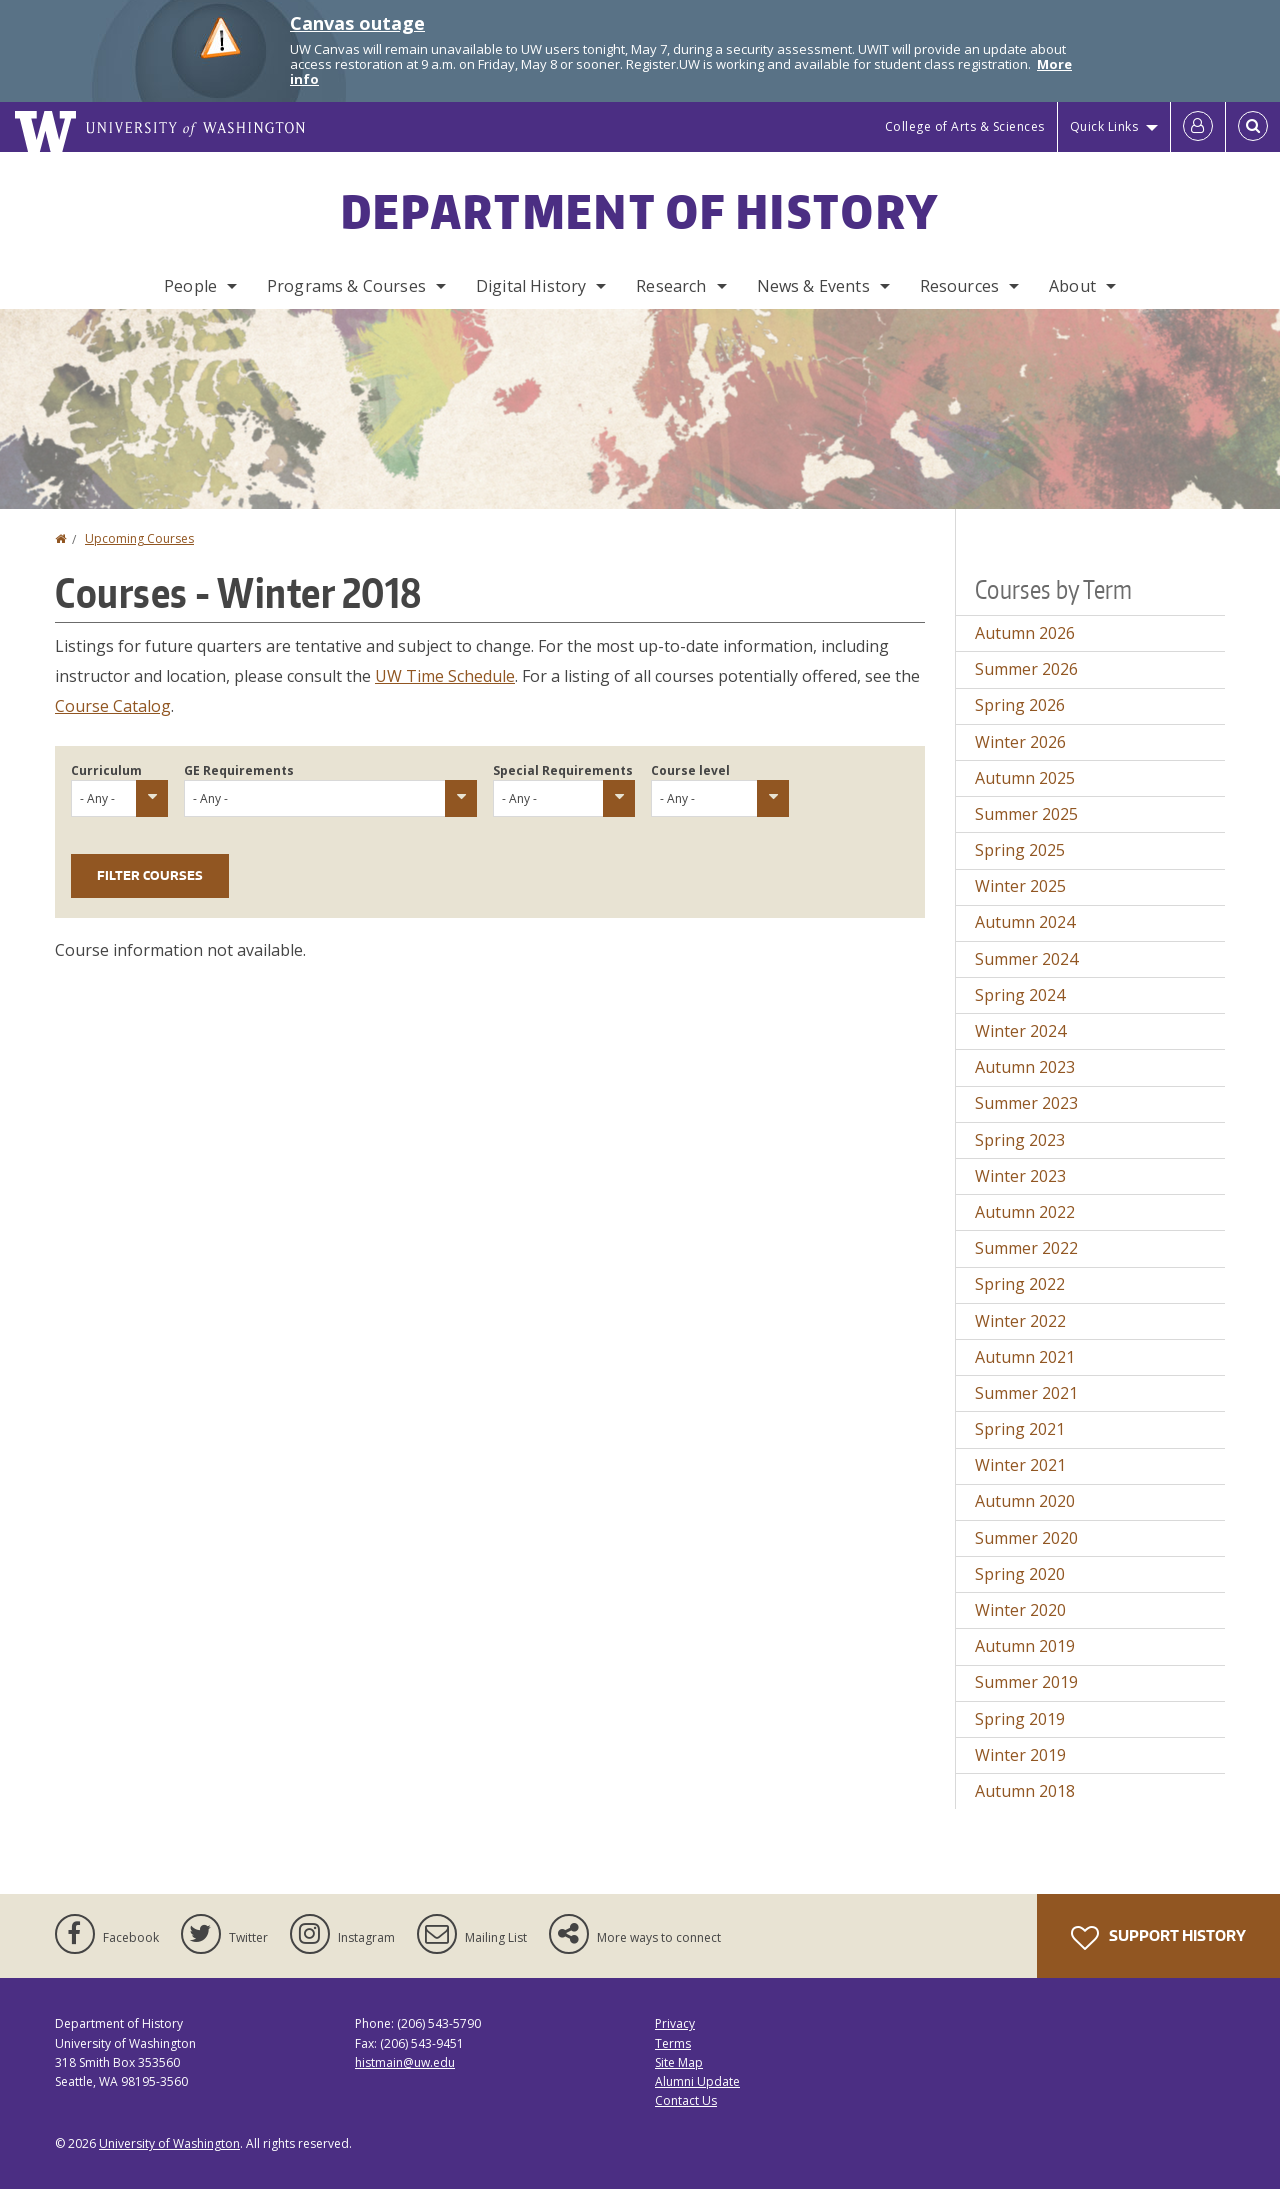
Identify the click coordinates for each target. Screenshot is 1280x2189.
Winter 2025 (1020, 886)
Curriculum (106, 770)
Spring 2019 (1020, 1719)
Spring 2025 (1020, 850)
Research (671, 286)
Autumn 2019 (1025, 1646)
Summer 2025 (1026, 814)
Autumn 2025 (1025, 778)
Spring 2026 (1020, 705)
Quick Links (1104, 126)
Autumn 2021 (1025, 1357)
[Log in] (1198, 127)
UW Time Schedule (445, 676)
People (190, 286)
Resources (959, 286)
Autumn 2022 (1025, 1212)
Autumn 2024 (1025, 922)
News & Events (813, 286)
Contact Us (686, 2100)
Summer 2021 (1026, 1393)
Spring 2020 (1020, 1574)
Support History (1158, 1938)
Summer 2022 (1026, 1248)
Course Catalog (113, 706)
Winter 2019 (1020, 1755)
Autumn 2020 (1025, 1501)
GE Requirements (239, 770)
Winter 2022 (1020, 1321)
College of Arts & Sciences (965, 126)
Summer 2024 (1026, 959)
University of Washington (169, 2143)
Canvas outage (357, 23)
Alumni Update (697, 2081)
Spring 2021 (1020, 1429)
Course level (690, 770)
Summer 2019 (1026, 1682)
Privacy (675, 2023)
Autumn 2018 (1025, 1791)
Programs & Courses (346, 286)
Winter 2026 (1020, 742)
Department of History (640, 211)
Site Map (679, 2062)
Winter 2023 (1020, 1176)
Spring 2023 (1020, 1140)
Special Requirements (563, 770)
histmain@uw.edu (405, 2062)
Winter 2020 (1020, 1610)
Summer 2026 (1026, 669)
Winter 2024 (1020, 1031)
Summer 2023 (1026, 1103)
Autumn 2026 (1025, 633)
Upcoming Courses (139, 538)
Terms (673, 2043)
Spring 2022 (1020, 1284)
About (1072, 286)
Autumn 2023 (1025, 1067)
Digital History (531, 286)
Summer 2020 (1026, 1538)
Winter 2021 (1020, 1465)
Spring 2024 (1020, 995)
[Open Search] (1253, 127)
